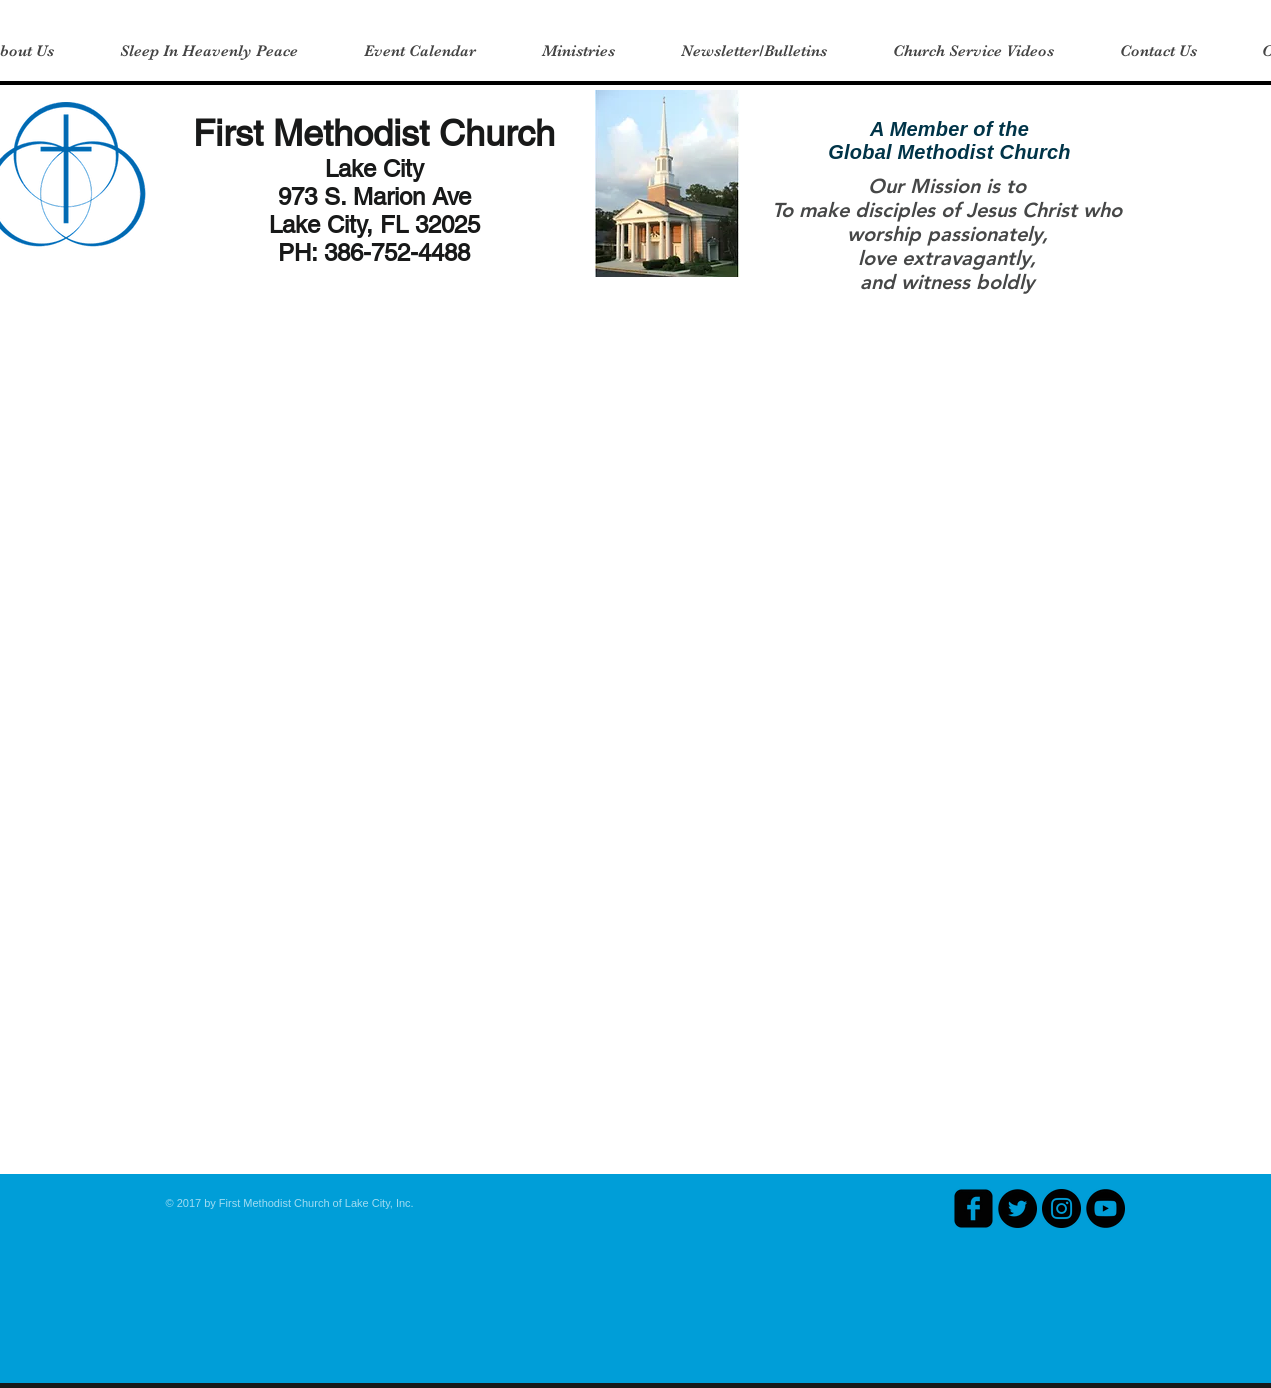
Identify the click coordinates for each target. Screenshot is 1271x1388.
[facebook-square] (973, 1208)
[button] (578, 51)
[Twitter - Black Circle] (1017, 1208)
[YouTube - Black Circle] (1105, 1208)
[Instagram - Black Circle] (1061, 1208)
